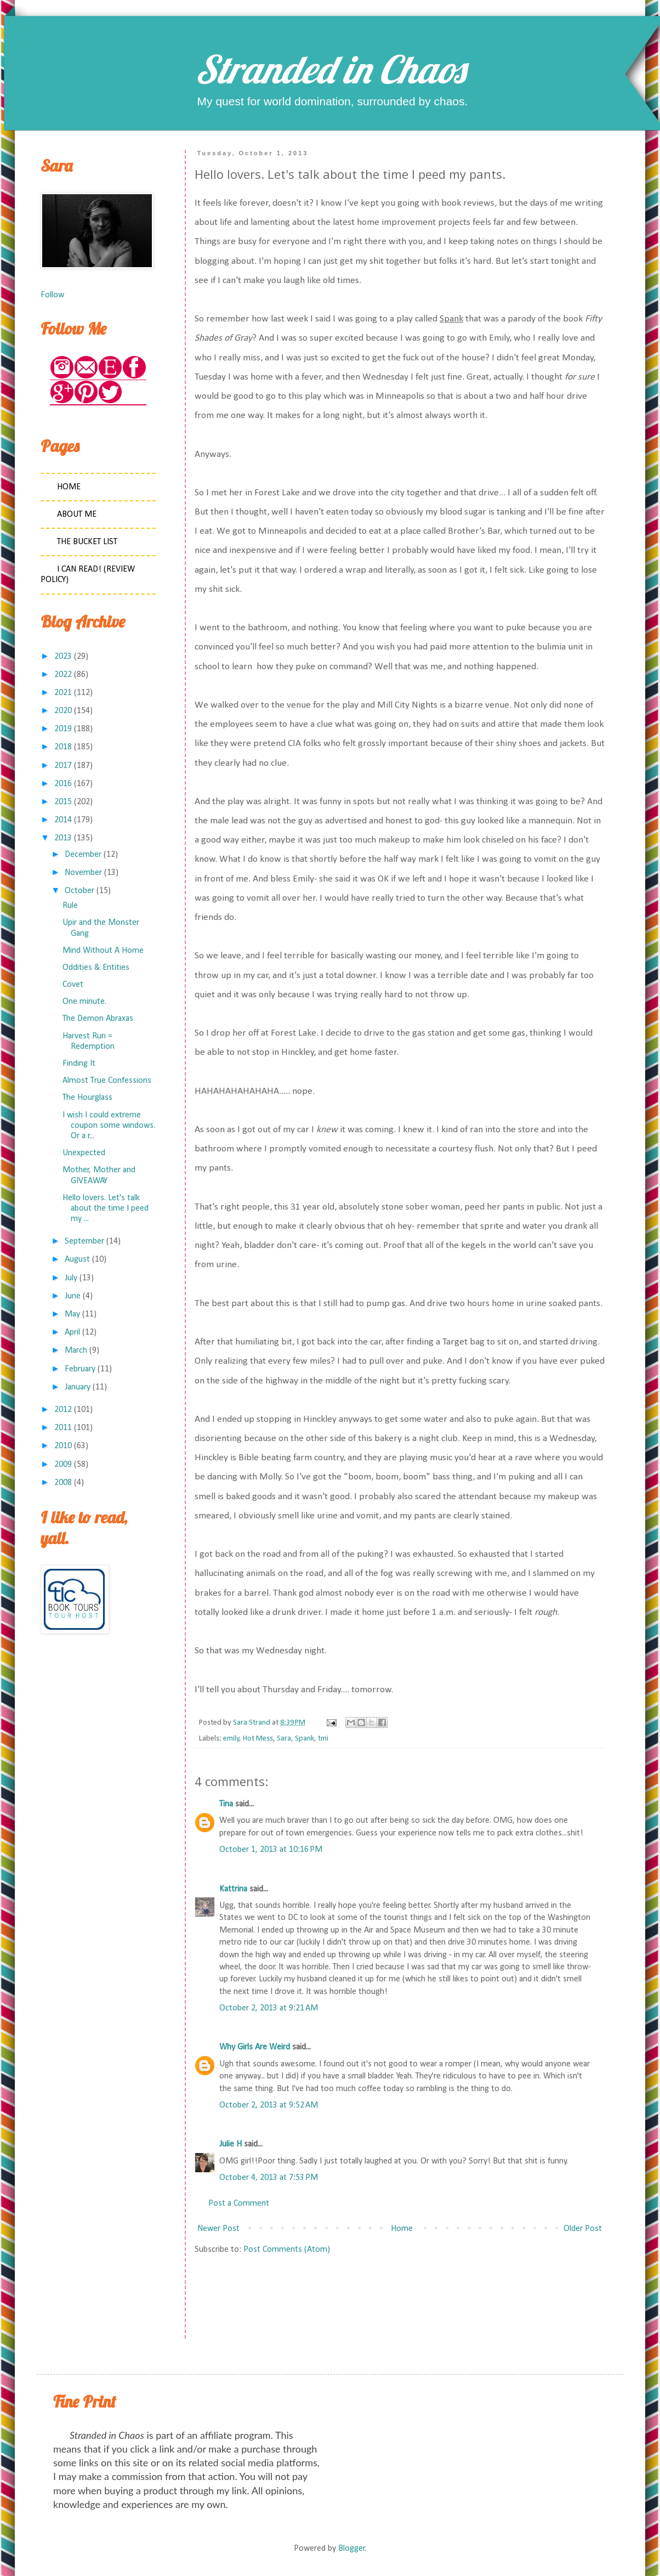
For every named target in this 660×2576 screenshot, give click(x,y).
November (83, 872)
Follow (52, 295)
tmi (323, 1739)
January (77, 1387)
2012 (63, 1409)
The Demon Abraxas (97, 1018)
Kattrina (233, 1889)
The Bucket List (87, 542)
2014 (63, 820)
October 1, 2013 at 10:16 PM (270, 1849)
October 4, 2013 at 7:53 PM (268, 2177)
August (77, 1259)
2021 (63, 692)
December (83, 854)
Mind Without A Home (103, 950)
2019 (63, 729)
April (72, 1332)
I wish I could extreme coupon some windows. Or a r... (108, 1125)
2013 (63, 838)
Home (402, 2228)
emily (231, 1739)
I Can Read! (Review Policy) (88, 574)
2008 (63, 1482)
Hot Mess (258, 1739)
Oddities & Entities (95, 967)
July (71, 1278)
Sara (284, 1739)
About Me (76, 514)
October (79, 890)
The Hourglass (87, 1097)
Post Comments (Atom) (286, 2249)
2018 (63, 747)
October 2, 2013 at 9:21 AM (268, 2008)
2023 (63, 656)
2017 (63, 765)
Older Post (583, 2228)
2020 (63, 711)
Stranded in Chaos (330, 69)
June (73, 1296)
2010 (63, 1446)
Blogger (351, 2548)
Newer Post (218, 2228)
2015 (63, 802)
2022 (63, 674)
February (80, 1369)
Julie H (230, 2144)
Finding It (78, 1063)
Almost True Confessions (106, 1080)
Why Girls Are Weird (254, 2047)
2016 (63, 783)
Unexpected (83, 1153)
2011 (63, 1427)
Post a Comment (238, 2203)
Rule (70, 905)
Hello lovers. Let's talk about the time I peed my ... (105, 1208)
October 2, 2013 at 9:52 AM (268, 2105)
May (72, 1314)
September (84, 1241)
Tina (226, 1804)
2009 (63, 1464)
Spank (304, 1739)
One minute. (84, 1001)
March (76, 1350)
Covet (72, 984)
